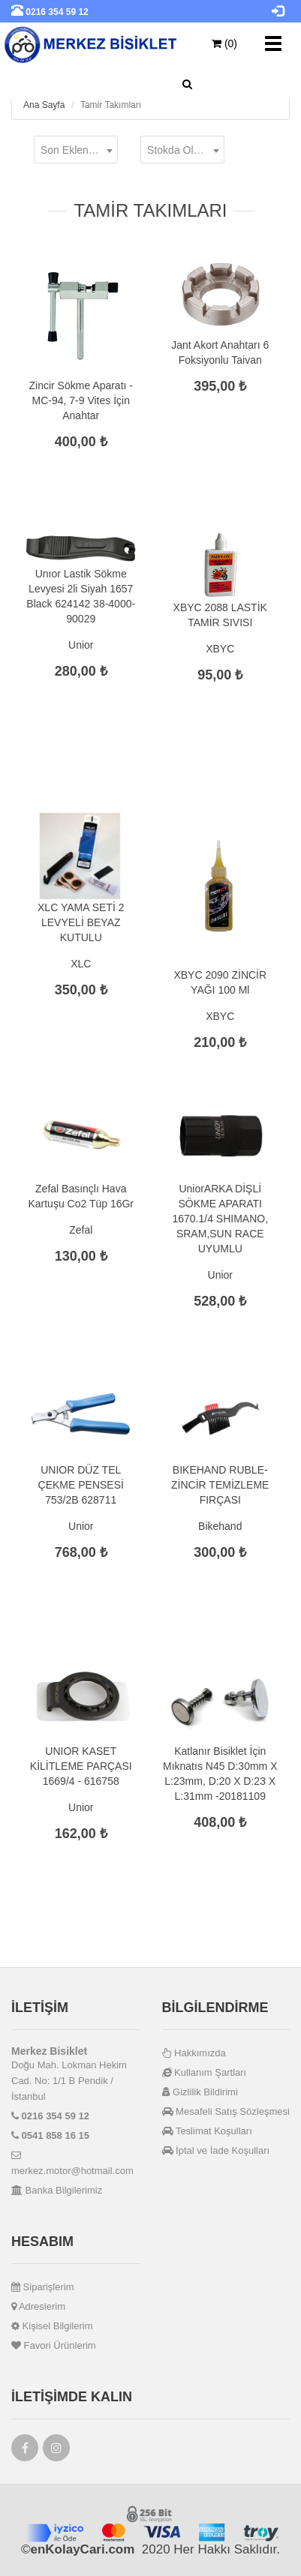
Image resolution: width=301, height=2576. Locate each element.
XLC (81, 964)
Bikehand (220, 1526)
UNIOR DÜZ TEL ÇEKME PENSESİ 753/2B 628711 (81, 1485)
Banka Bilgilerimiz (56, 2190)
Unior (80, 645)
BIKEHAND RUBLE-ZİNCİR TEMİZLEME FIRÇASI (220, 1485)
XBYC (220, 649)
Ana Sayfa (44, 105)
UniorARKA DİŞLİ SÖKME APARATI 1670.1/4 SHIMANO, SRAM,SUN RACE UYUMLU (220, 1219)
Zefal (80, 1230)
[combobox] (76, 149)
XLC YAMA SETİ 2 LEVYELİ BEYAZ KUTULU (81, 922)
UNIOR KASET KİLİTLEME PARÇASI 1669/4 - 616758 (81, 1766)
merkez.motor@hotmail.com (72, 2163)
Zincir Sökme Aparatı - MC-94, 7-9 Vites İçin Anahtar (81, 400)
